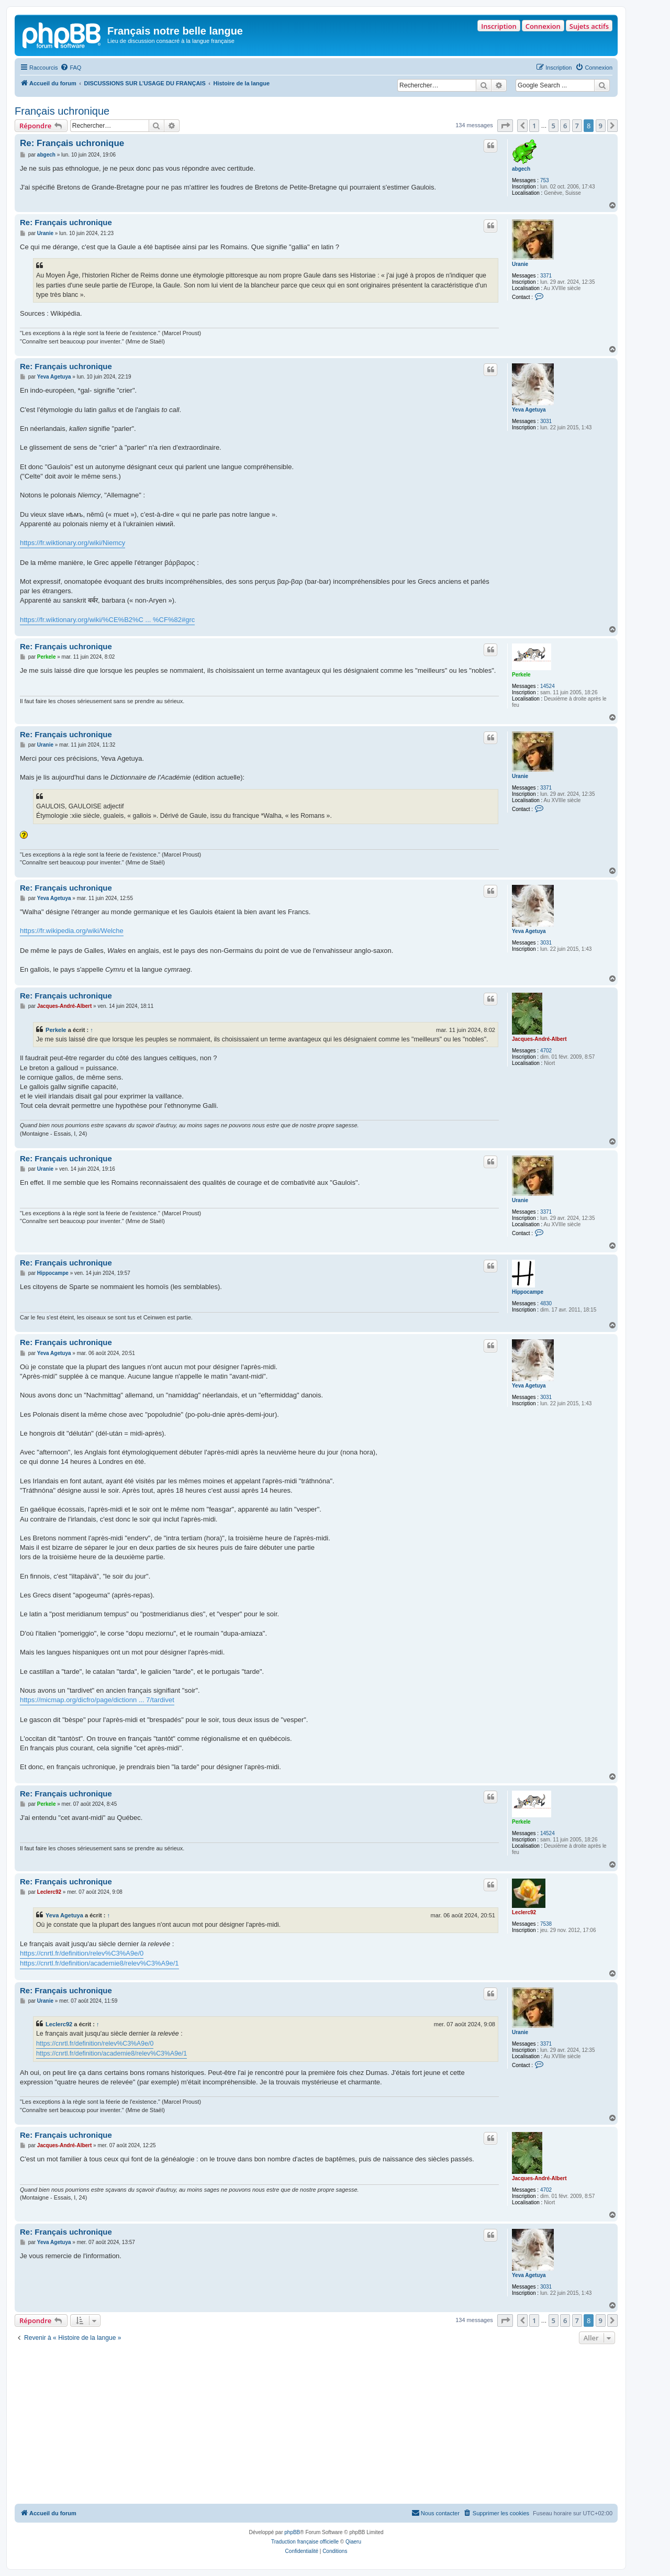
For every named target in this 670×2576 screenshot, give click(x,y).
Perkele (521, 675)
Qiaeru (353, 2542)
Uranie (520, 264)
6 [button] (565, 125)
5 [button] (553, 125)
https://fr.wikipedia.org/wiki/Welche (72, 931)
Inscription (498, 26)
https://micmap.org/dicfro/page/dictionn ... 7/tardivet (97, 1700)
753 (544, 180)
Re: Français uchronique (72, 143)
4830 (546, 1303)
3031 (546, 421)
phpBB (292, 2532)
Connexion (543, 26)
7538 (546, 1924)
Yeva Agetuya (529, 410)
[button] (505, 125)
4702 (546, 1050)
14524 (547, 686)
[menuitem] (70, 67)
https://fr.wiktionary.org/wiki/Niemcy (72, 543)
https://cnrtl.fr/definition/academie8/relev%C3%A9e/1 (99, 1963)
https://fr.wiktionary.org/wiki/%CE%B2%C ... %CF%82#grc (107, 620)
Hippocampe (527, 1292)
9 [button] (600, 125)
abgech (521, 169)
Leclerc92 (524, 1912)
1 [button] (534, 125)
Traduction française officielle (305, 2542)
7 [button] (577, 125)
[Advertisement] (316, 2425)
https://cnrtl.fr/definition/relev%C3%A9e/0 (81, 1953)
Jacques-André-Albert (539, 1039)
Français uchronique (62, 111)
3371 (546, 276)
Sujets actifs (589, 26)
